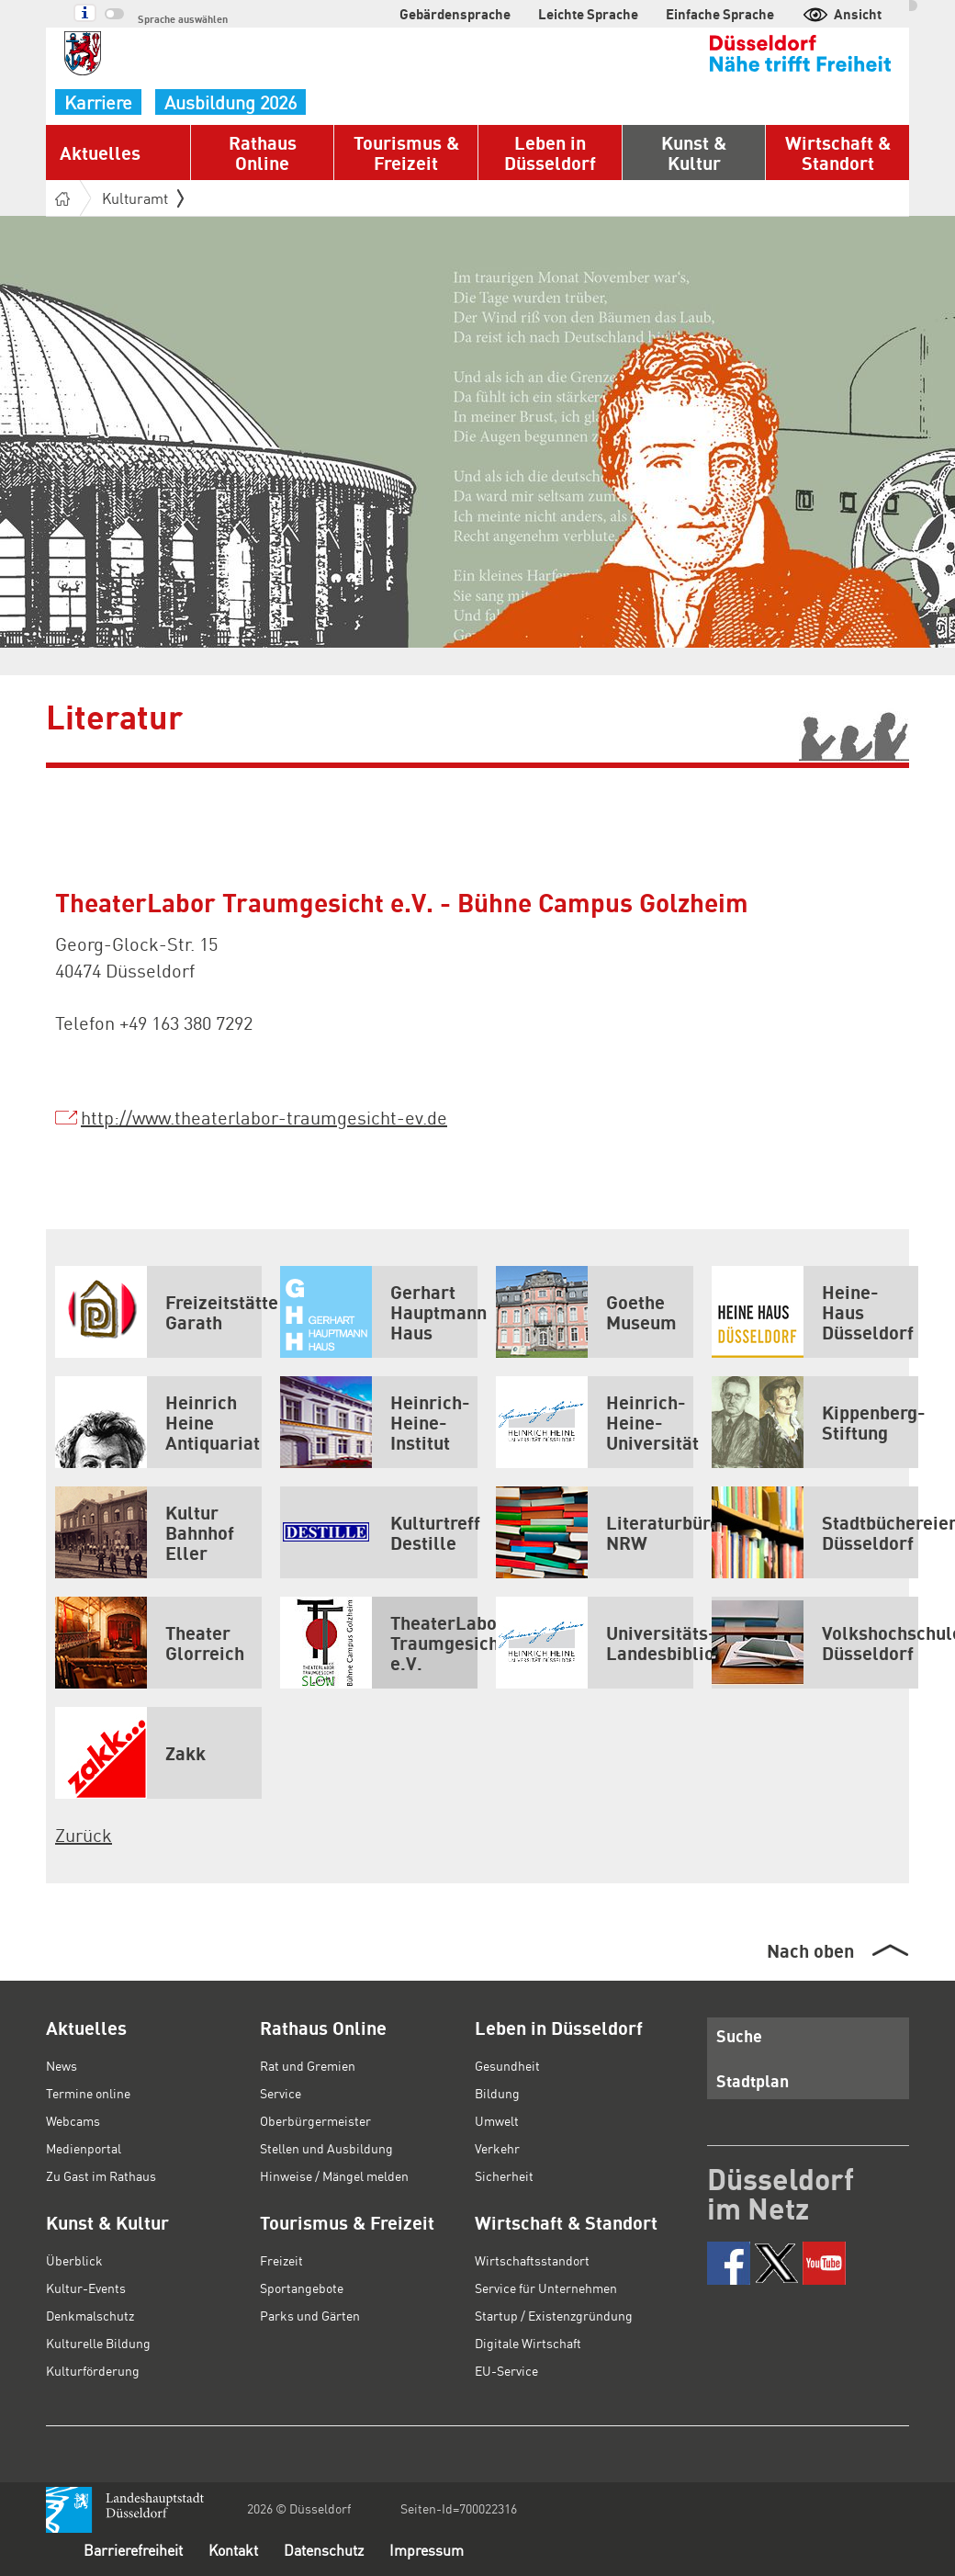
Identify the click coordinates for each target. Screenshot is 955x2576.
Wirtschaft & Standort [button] (838, 152)
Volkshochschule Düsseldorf (815, 1642)
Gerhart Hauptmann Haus (379, 1312)
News (61, 2065)
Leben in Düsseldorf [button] (550, 152)
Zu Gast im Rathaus (101, 2175)
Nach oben (810, 1950)
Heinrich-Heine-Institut (375, 1422)
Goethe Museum (586, 1312)
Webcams (73, 2120)
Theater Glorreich (149, 1643)
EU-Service (506, 2370)
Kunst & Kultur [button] (693, 152)
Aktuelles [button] (100, 152)
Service (280, 2093)
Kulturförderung (93, 2370)
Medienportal (83, 2148)
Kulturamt (143, 198)
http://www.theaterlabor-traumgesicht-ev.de (264, 1117)
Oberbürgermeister (315, 2120)
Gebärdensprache (455, 14)
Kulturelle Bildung (98, 2342)
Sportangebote (301, 2287)
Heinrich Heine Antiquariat (157, 1422)
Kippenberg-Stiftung (815, 1422)
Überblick (74, 2260)
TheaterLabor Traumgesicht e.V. (379, 1643)
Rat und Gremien (307, 2065)
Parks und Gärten (310, 2315)
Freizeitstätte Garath (158, 1312)
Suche (739, 2035)
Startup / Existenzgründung (554, 2315)
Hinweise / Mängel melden (334, 2175)
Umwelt (497, 2120)
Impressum (426, 2549)
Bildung (497, 2093)
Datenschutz (324, 2549)
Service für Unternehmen (546, 2287)
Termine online (88, 2093)
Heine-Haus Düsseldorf (813, 1312)
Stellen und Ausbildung (326, 2148)
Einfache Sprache (720, 14)
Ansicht (842, 14)
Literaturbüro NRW (594, 1532)
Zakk (130, 1753)
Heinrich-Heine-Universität (594, 1422)
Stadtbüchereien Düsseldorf (815, 1532)
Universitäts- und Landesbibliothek (594, 1643)
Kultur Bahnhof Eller (144, 1532)
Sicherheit (504, 2175)
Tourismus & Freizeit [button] (406, 152)
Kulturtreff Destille (379, 1532)
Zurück (83, 1835)
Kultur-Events (86, 2287)
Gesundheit (507, 2065)
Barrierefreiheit (133, 2549)
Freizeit (281, 2260)
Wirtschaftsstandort (532, 2260)
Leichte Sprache (588, 14)
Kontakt (233, 2549)
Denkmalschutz (90, 2315)
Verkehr (497, 2148)
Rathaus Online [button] (263, 152)
